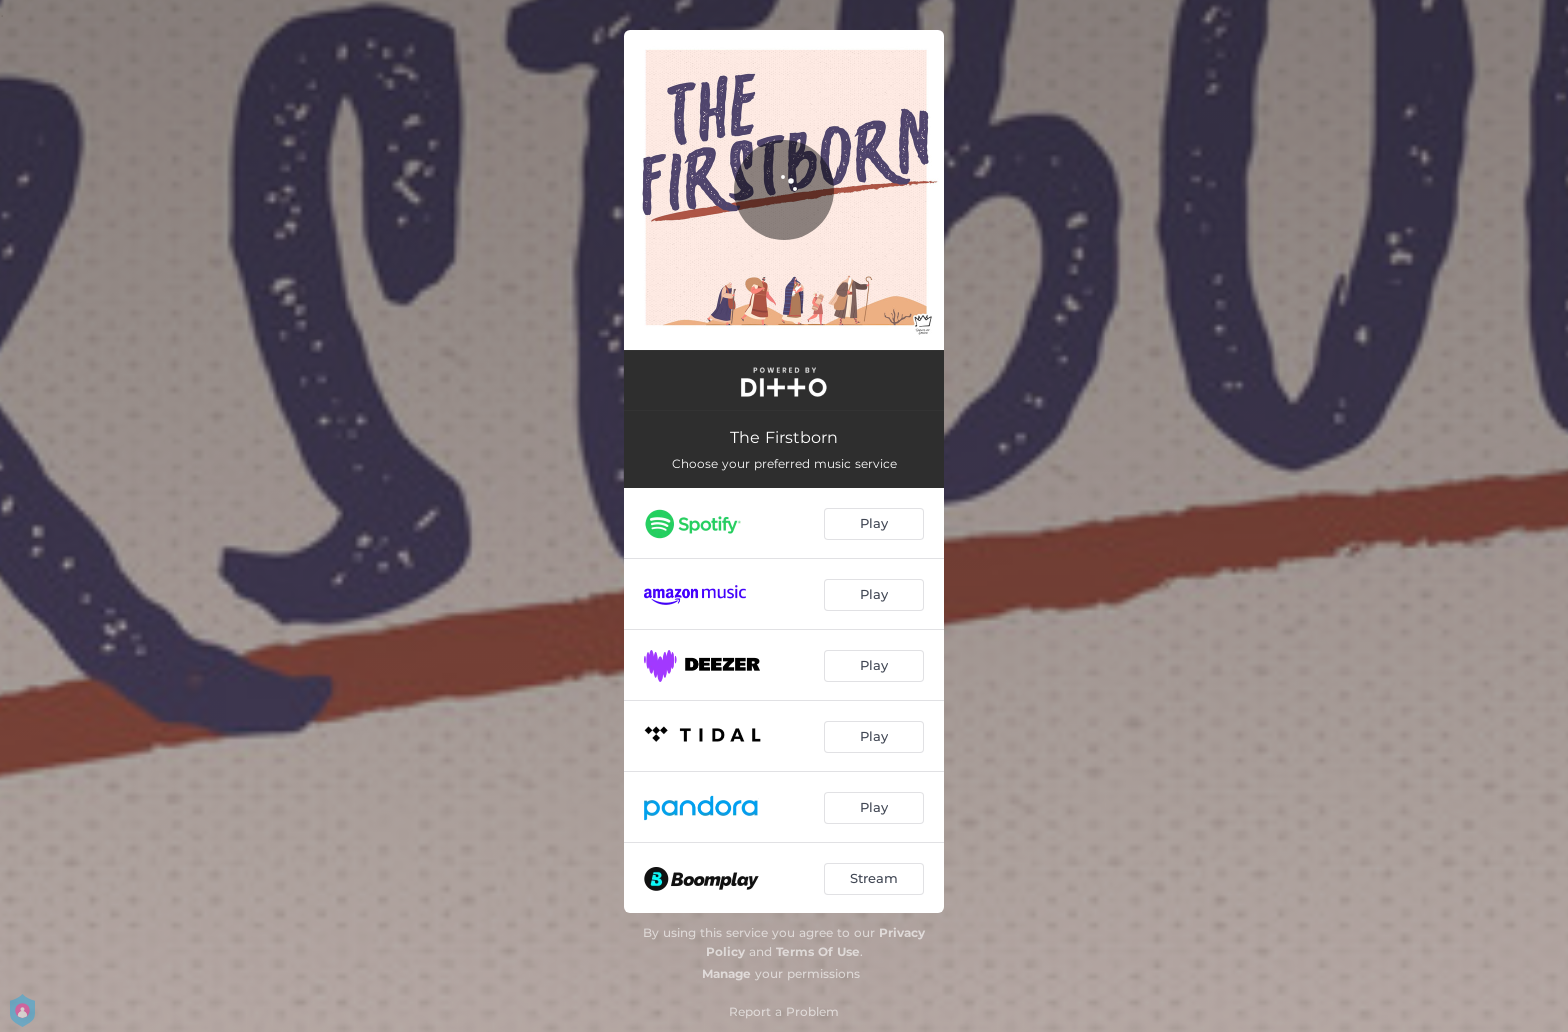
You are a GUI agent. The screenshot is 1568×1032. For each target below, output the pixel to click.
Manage (726, 973)
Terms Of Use (818, 951)
